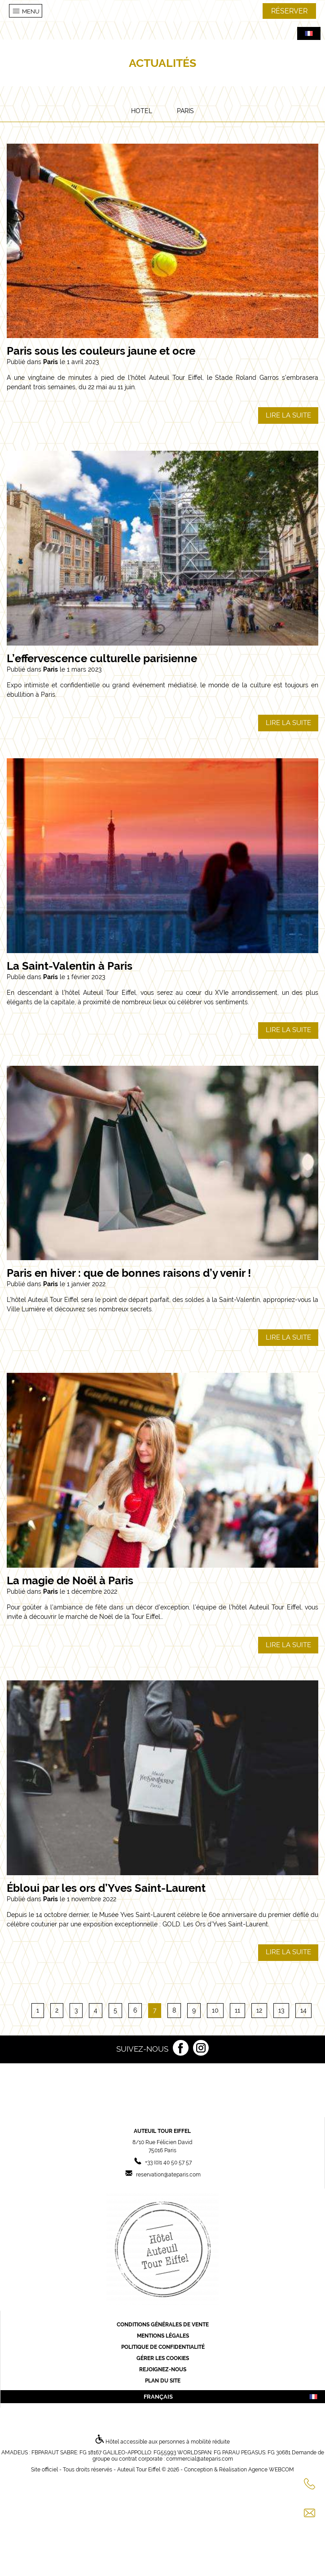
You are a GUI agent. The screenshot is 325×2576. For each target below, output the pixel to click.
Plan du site (162, 2381)
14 (303, 2010)
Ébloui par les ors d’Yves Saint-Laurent (106, 1888)
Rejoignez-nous (162, 2369)
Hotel (141, 110)
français (231, 2396)
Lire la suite (288, 415)
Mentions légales (163, 2336)
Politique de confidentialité (163, 2347)
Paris (185, 110)
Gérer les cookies (162, 2358)
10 (215, 2010)
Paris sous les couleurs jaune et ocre (101, 350)
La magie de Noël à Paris (70, 1580)
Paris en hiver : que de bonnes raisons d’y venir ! (129, 1272)
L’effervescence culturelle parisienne (102, 658)
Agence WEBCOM (271, 2469)
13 (281, 2010)
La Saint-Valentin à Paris (69, 965)
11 (237, 2010)
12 (259, 2010)
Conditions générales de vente (163, 2324)
